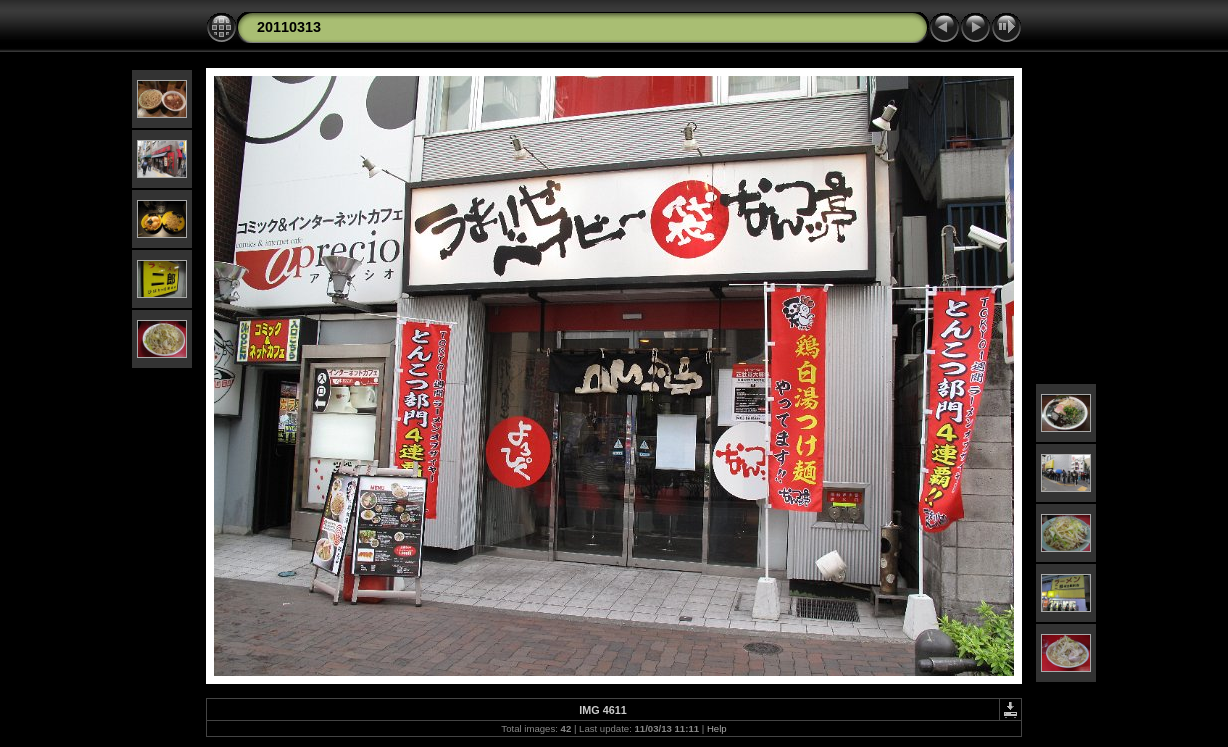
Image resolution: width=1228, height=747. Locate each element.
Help (717, 728)
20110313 (289, 27)
